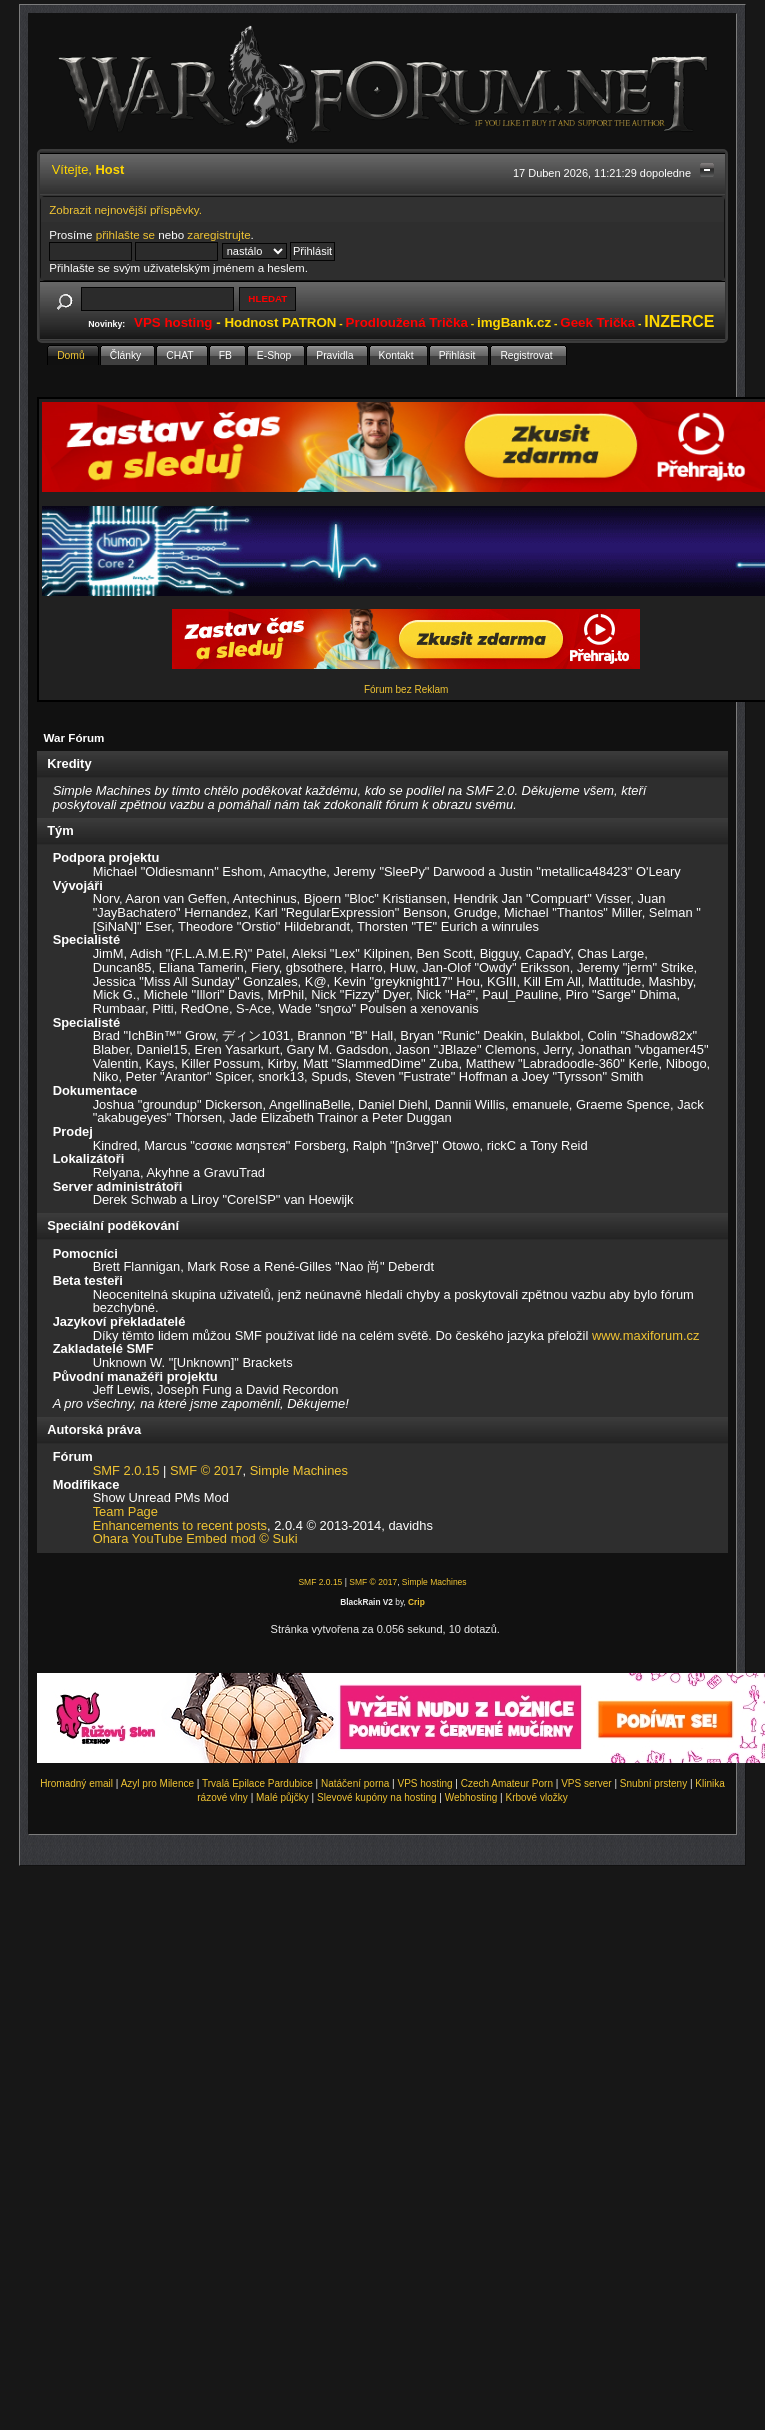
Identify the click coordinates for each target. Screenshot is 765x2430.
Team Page (125, 1511)
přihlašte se (125, 234)
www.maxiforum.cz (646, 1335)
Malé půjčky (282, 1797)
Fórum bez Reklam (406, 689)
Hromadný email (76, 1783)
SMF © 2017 (206, 1470)
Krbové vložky (536, 1797)
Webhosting (471, 1797)
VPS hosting (425, 1783)
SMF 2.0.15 (126, 1470)
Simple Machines (299, 1470)
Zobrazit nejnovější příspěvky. (125, 209)
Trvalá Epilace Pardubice (257, 1783)
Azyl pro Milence (157, 1783)
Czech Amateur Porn (507, 1783)
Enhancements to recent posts (180, 1525)
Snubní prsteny (653, 1783)
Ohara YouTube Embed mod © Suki (195, 1538)
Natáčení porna (355, 1783)
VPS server (586, 1783)
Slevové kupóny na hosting (377, 1797)
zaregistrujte (218, 234)
